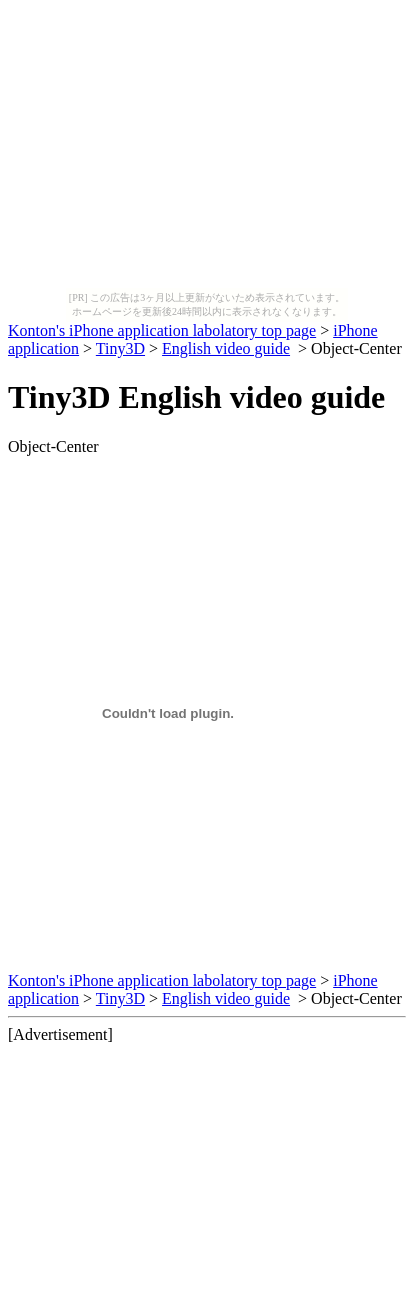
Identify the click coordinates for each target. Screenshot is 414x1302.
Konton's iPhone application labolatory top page (162, 330)
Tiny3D (120, 348)
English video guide (226, 348)
